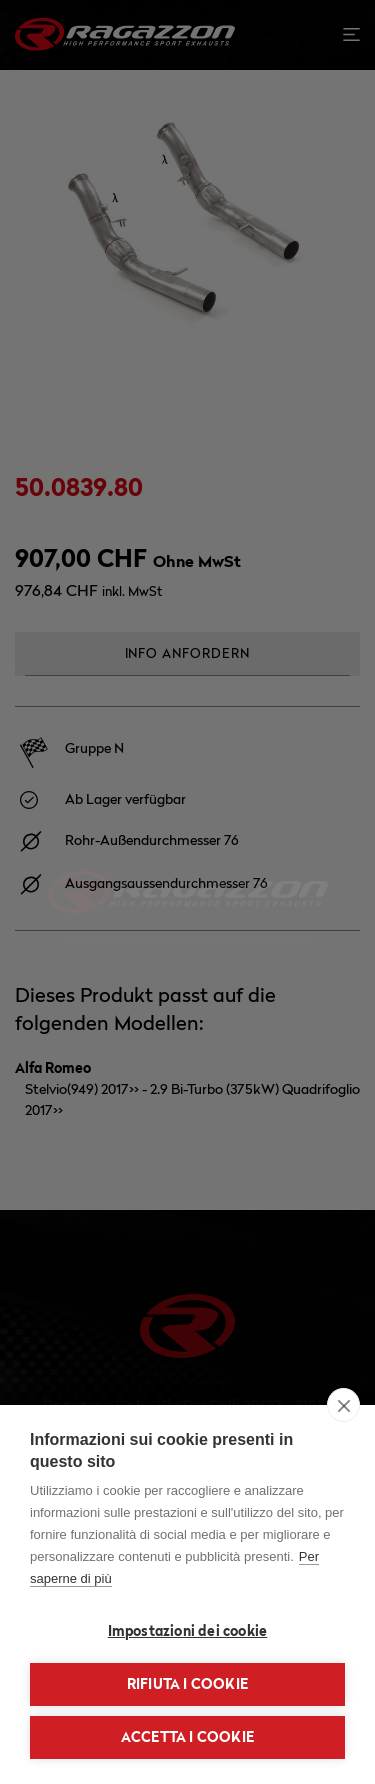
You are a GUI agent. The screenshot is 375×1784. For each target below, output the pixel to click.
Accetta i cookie (187, 1737)
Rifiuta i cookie (187, 1684)
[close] (343, 1405)
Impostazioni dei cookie (188, 1631)
